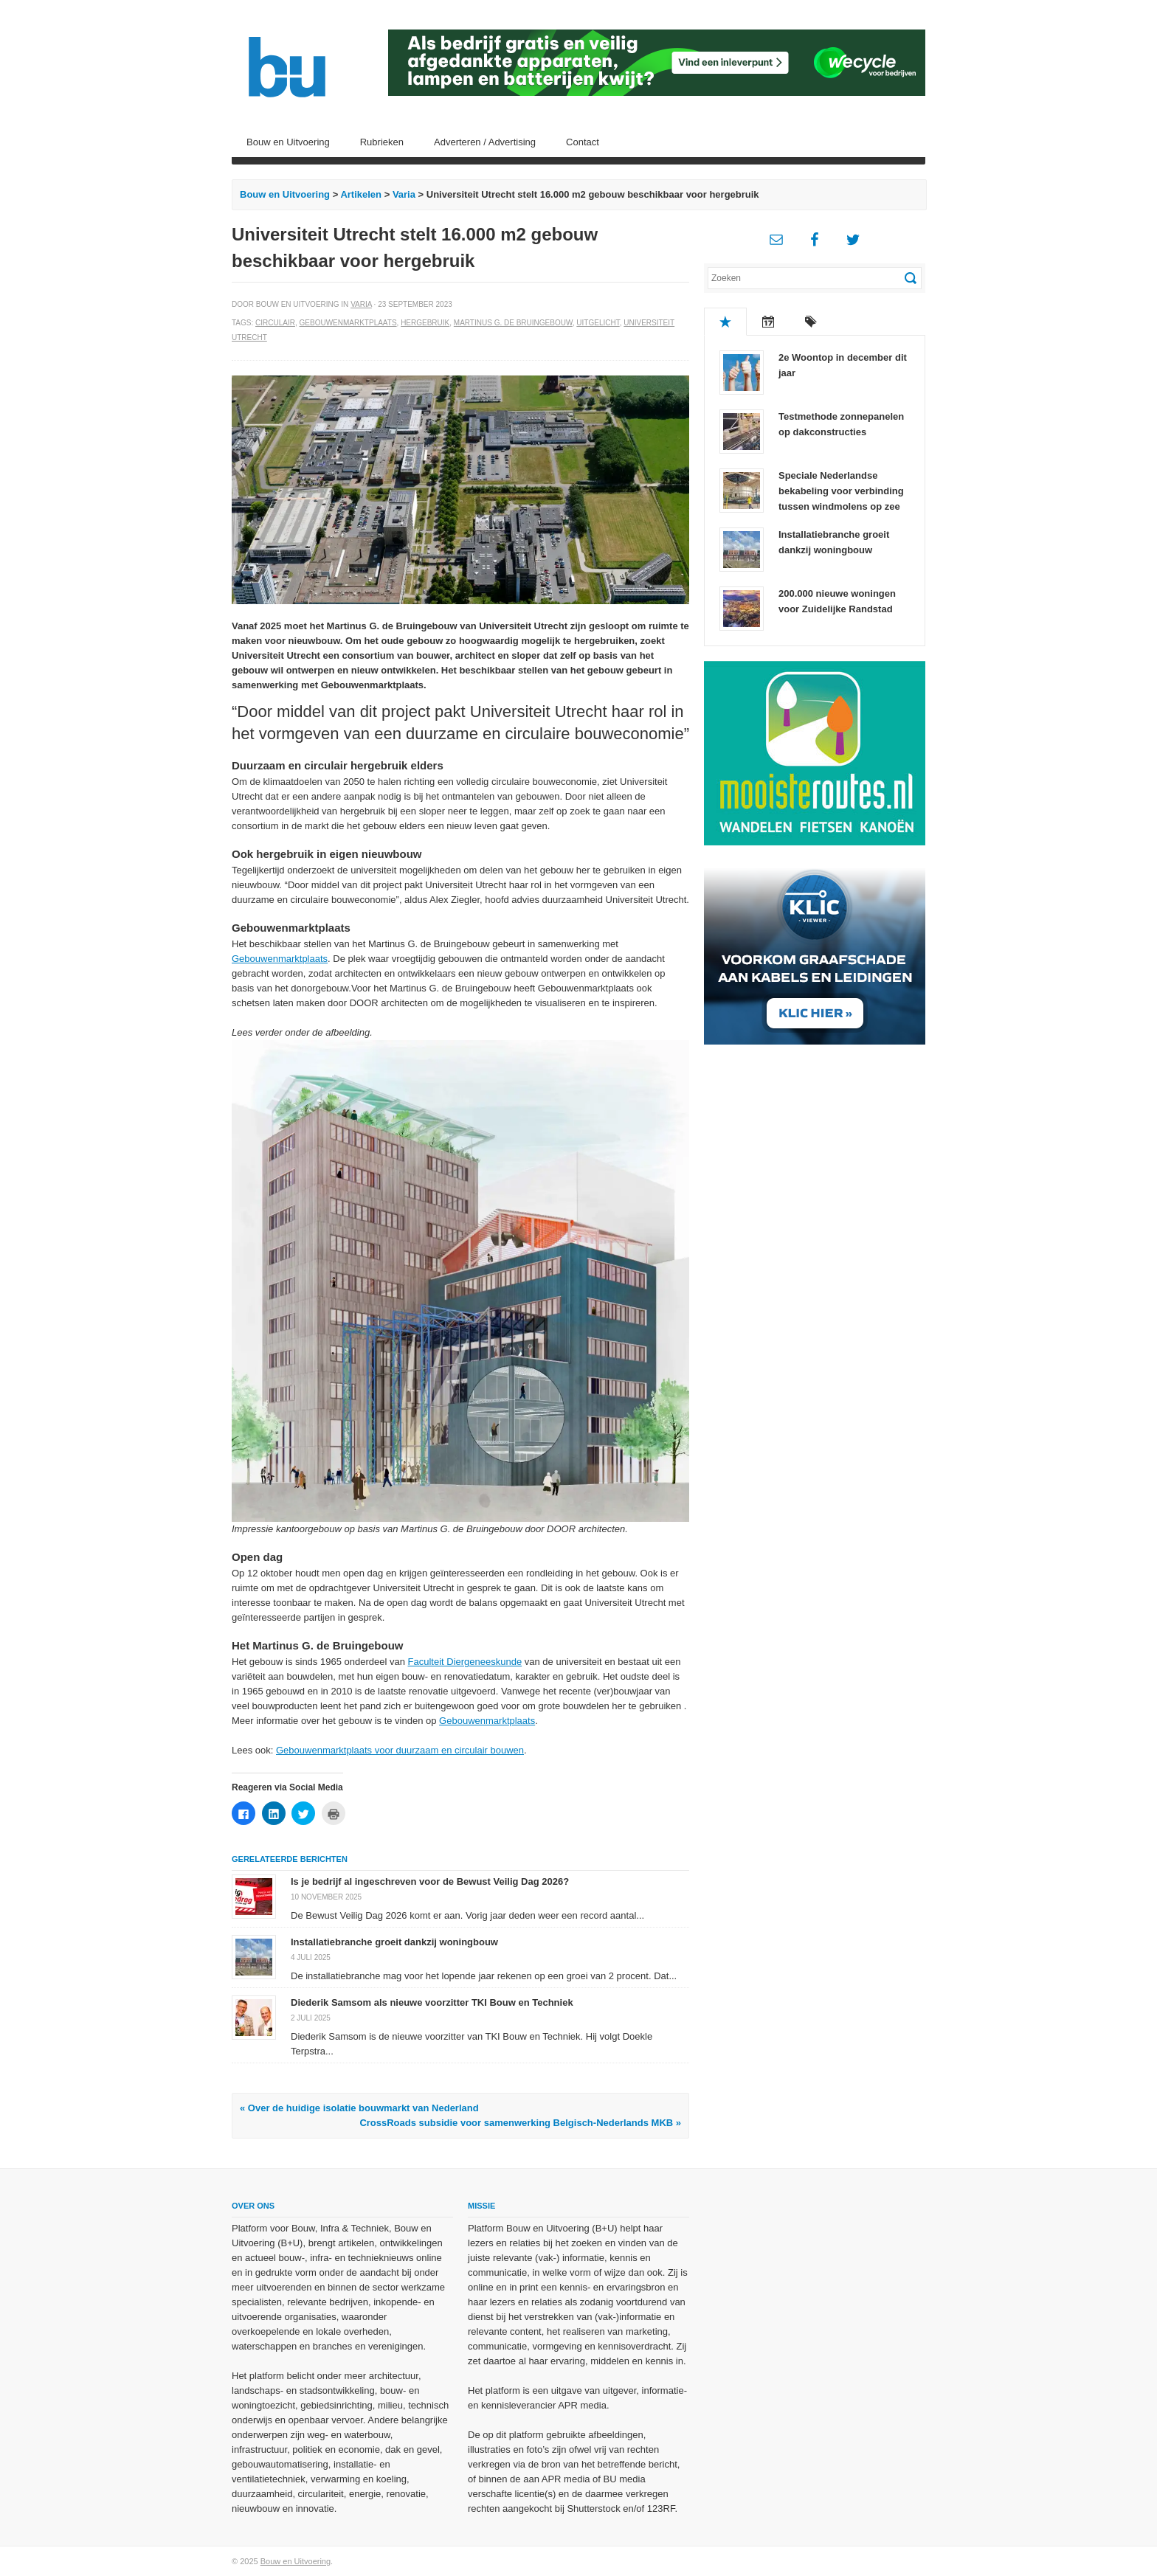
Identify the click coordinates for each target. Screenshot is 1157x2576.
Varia (404, 194)
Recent (768, 322)
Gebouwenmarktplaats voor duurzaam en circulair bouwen (400, 1750)
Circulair (275, 323)
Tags (811, 322)
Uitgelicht (597, 323)
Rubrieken (382, 142)
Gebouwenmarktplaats (348, 323)
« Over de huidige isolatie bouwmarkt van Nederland (359, 2107)
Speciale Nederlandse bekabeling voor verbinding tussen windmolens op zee (841, 491)
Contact (582, 142)
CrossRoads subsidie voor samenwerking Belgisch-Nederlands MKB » (520, 2122)
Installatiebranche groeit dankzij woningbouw (394, 1941)
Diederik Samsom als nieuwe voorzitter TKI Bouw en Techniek (432, 2002)
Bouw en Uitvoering (288, 142)
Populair (725, 322)
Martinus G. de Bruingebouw (513, 323)
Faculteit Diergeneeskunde (465, 1661)
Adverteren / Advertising (485, 142)
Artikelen (360, 194)
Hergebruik (425, 323)
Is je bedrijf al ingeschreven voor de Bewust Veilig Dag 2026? (430, 1881)
